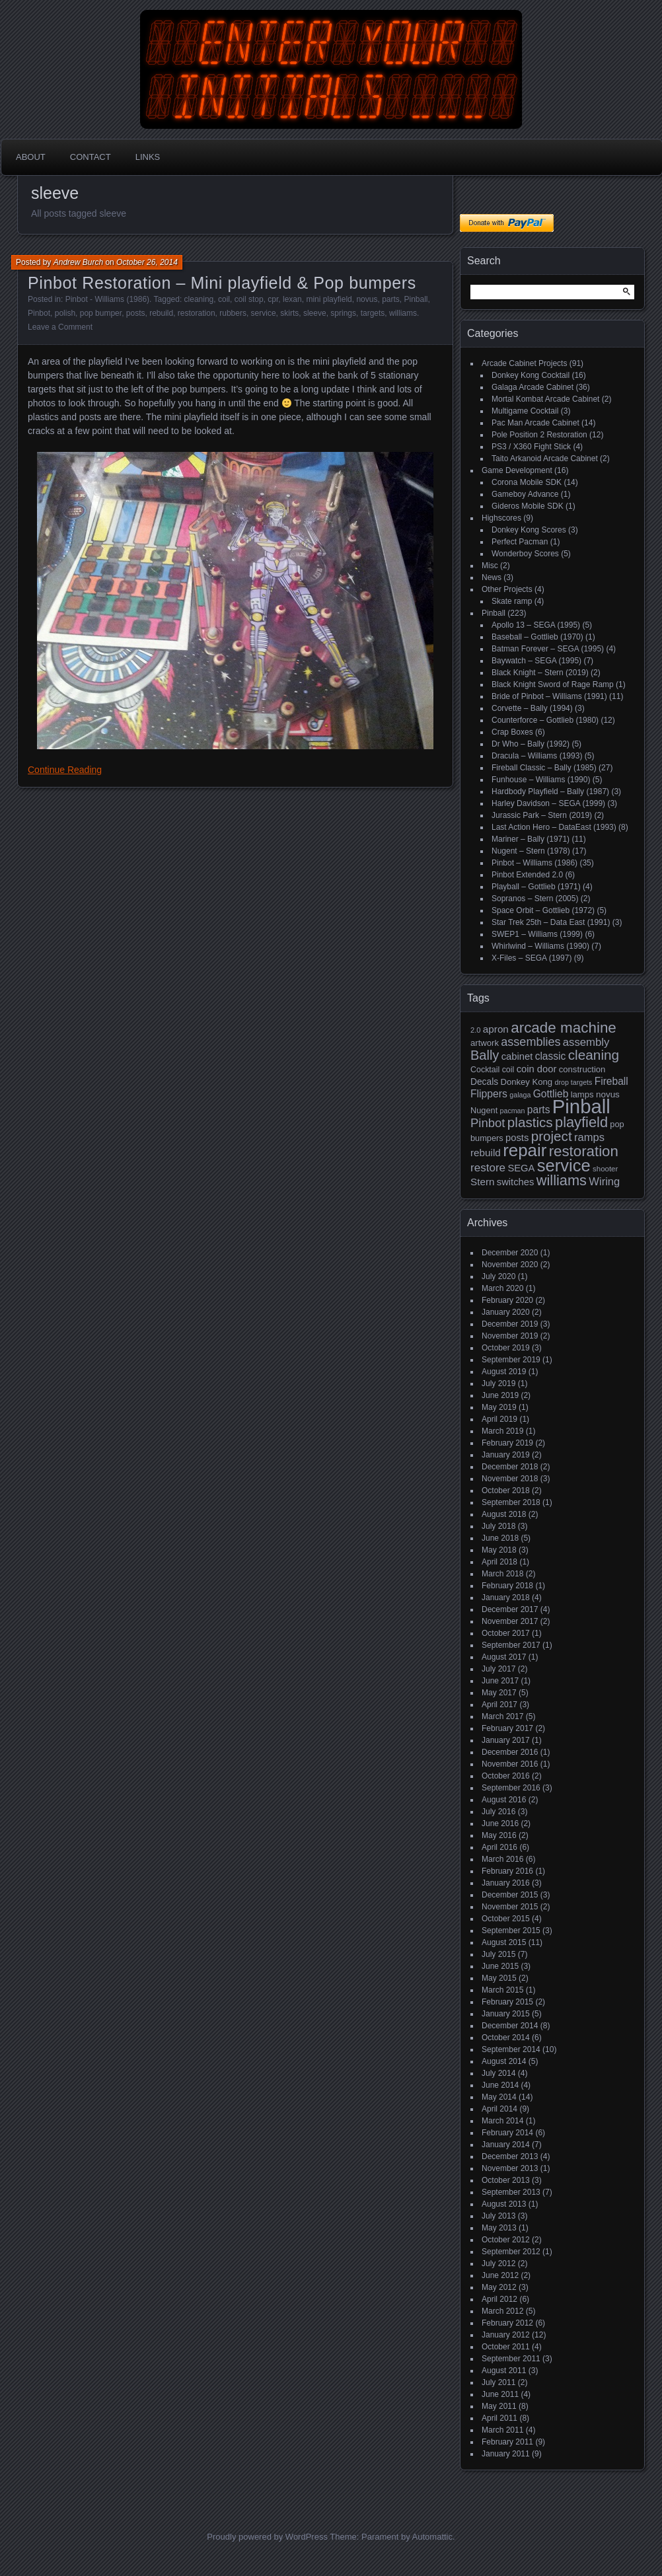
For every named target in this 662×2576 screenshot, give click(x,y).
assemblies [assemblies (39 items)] (530, 1042)
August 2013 (504, 2204)
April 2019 (499, 1419)
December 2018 (510, 1466)
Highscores (501, 518)
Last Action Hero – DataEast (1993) (554, 827)
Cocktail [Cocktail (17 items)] (484, 1069)
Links (148, 157)
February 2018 (507, 1585)
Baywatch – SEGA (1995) (536, 660)
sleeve (314, 313)
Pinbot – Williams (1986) (534, 862)
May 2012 (499, 2287)
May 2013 (499, 2227)
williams (403, 313)
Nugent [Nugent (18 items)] (483, 1110)
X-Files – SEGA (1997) (531, 958)
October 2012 (506, 2239)
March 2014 (502, 2120)
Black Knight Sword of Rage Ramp (553, 684)
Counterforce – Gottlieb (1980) (545, 720)
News (491, 577)
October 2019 (506, 1347)
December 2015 (510, 1894)
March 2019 (502, 1431)
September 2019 (511, 1359)
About (31, 157)
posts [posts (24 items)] (517, 1137)
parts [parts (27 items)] (538, 1109)
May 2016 (499, 1835)
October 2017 (506, 1633)
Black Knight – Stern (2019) (540, 672)
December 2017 (510, 1609)
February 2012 (507, 2323)
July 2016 (498, 1811)
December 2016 (510, 1752)
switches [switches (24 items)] (515, 1182)
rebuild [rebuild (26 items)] (485, 1152)
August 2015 (504, 1942)
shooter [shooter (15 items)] (605, 1169)
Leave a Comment (60, 327)
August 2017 (504, 1657)
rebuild (161, 313)
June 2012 (500, 2275)
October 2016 (506, 1776)
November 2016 (510, 1764)
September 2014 (511, 2049)
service (263, 313)
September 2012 (511, 2251)
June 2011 (500, 2394)
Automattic (432, 2537)
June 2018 (500, 1538)
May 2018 (499, 1550)
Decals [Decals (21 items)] (484, 1082)
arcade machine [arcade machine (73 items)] (563, 1027)
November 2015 (510, 1906)
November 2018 (510, 1478)
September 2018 (511, 1502)
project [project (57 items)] (551, 1136)
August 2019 (504, 1371)
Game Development (517, 470)
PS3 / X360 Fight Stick (531, 446)
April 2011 (499, 2418)
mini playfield (328, 299)
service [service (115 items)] (564, 1165)
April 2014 (499, 2109)
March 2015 (502, 1990)
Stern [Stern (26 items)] (482, 1181)
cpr (273, 299)
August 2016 (504, 1799)
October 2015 (506, 1918)
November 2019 (510, 1336)
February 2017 (507, 1728)
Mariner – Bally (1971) (531, 839)
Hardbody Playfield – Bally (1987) (550, 791)
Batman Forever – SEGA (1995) (548, 648)
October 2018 (506, 1490)
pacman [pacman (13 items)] (512, 1111)
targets (373, 313)
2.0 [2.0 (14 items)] (475, 1030)
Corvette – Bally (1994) (532, 708)
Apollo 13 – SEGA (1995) (536, 625)
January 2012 (506, 2334)
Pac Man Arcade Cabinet (535, 422)
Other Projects (507, 589)
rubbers (232, 313)
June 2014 (500, 2085)
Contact (90, 157)
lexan (292, 299)
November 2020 (510, 1264)
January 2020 (506, 1312)
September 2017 (511, 1645)
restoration (196, 313)
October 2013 (506, 2180)
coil (224, 299)
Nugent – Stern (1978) (531, 851)
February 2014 (507, 2132)
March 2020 (502, 1288)
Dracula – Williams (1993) (537, 755)
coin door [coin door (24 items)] (537, 1069)
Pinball (416, 299)
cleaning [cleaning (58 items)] (593, 1054)
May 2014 (499, 2097)
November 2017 (510, 1621)
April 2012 (499, 2299)
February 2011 (507, 2442)
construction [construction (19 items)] (582, 1069)
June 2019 (500, 1395)
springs (343, 313)
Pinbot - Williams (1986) (107, 299)
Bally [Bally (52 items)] (484, 1055)
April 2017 (499, 1704)
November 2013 (510, 2168)
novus (366, 299)
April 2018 (499, 1561)
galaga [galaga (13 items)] (520, 1095)
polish (65, 313)
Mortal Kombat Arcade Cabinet (545, 399)
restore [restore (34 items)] (487, 1167)
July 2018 (498, 1526)
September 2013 (511, 2192)
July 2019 (498, 1383)
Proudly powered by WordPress (267, 2537)
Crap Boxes (512, 732)
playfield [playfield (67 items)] (581, 1122)
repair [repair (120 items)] (524, 1150)
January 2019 (506, 1454)
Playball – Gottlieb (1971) (536, 886)
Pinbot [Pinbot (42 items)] (487, 1123)
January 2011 (506, 2453)
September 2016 (511, 1787)
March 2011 (502, 2430)
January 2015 (506, 2013)
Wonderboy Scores (525, 553)
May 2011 (499, 2406)
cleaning (199, 299)
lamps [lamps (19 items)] (582, 1094)
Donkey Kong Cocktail (531, 375)
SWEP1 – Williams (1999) (537, 934)
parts (391, 299)
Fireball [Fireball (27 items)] (611, 1081)
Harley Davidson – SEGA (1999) (548, 803)
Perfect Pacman (520, 541)
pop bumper (101, 313)
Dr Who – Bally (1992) (531, 744)
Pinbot (39, 313)
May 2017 (499, 1692)
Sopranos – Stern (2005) (535, 898)
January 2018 (506, 1597)
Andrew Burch (78, 262)
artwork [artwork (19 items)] (484, 1043)
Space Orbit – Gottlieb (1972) (543, 910)
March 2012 (502, 2311)
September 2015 (511, 1930)
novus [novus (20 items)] (608, 1094)
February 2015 (507, 2001)
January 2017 (506, 1740)
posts (135, 313)
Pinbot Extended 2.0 (527, 874)
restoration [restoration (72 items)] (583, 1151)
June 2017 (500, 1680)
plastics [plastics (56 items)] (530, 1122)
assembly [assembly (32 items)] (586, 1042)
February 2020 (507, 1300)
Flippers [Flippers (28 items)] (488, 1093)
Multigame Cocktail (525, 411)
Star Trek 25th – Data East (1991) (551, 922)
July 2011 (498, 2382)
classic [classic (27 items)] (550, 1056)
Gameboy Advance (525, 494)
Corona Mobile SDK (527, 482)
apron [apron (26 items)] (496, 1029)
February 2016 (507, 1871)
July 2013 (498, 2216)
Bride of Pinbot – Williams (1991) (549, 696)
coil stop (249, 299)
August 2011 (504, 2370)
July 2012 (498, 2263)
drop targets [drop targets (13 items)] (573, 1082)
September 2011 (511, 2358)
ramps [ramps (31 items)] (589, 1137)
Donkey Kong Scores (529, 529)
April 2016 (499, 1847)
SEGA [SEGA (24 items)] (520, 1168)
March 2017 (502, 1716)
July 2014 (498, 2073)
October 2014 (506, 2037)
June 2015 (500, 1966)
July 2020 (498, 1276)
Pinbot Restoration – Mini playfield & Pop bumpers (222, 283)
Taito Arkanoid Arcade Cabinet (545, 458)
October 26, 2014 (147, 262)
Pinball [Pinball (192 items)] (581, 1106)
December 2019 (510, 1324)
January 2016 (506, 1883)
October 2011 (506, 2346)
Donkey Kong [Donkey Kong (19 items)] (526, 1082)
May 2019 (499, 1407)
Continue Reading (65, 769)
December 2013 (510, 2156)
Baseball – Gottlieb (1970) (537, 637)
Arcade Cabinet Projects (524, 363)
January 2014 (506, 2144)
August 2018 (504, 1514)
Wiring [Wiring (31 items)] (604, 1181)
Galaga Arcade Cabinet (532, 387)
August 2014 (504, 2061)
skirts (289, 313)
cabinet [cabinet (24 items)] (517, 1056)
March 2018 (502, 1573)
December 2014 (510, 2025)
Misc (490, 565)
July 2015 (498, 1954)
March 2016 (502, 1859)
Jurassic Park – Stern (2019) (542, 815)
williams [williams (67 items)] (561, 1180)
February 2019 (507, 1443)
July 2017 (498, 1669)
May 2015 (499, 1978)
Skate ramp (512, 601)
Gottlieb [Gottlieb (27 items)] (551, 1093)
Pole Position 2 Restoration (539, 434)
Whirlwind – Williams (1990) (540, 946)
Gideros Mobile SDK (528, 506)
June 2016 (500, 1823)
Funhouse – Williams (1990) (541, 779)
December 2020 (510, 1252)
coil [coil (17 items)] (508, 1069)
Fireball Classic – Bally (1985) (544, 767)
